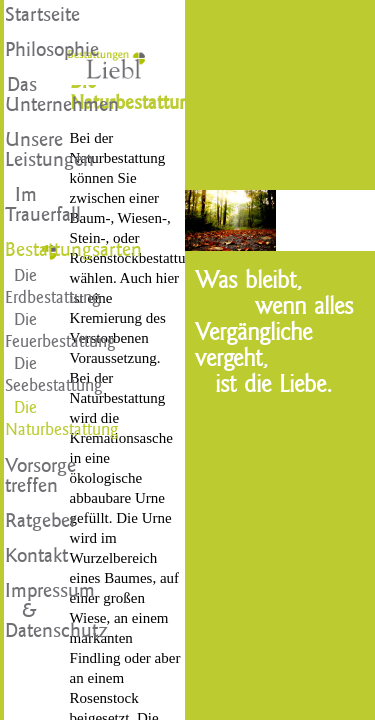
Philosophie (21, 50)
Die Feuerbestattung (21, 330)
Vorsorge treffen (21, 476)
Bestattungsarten (21, 250)
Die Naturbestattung (21, 418)
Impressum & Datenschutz (21, 611)
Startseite (21, 15)
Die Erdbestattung (21, 286)
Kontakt (21, 556)
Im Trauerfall (21, 205)
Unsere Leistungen (21, 150)
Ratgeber (21, 521)
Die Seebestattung (21, 374)
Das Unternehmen (21, 95)
